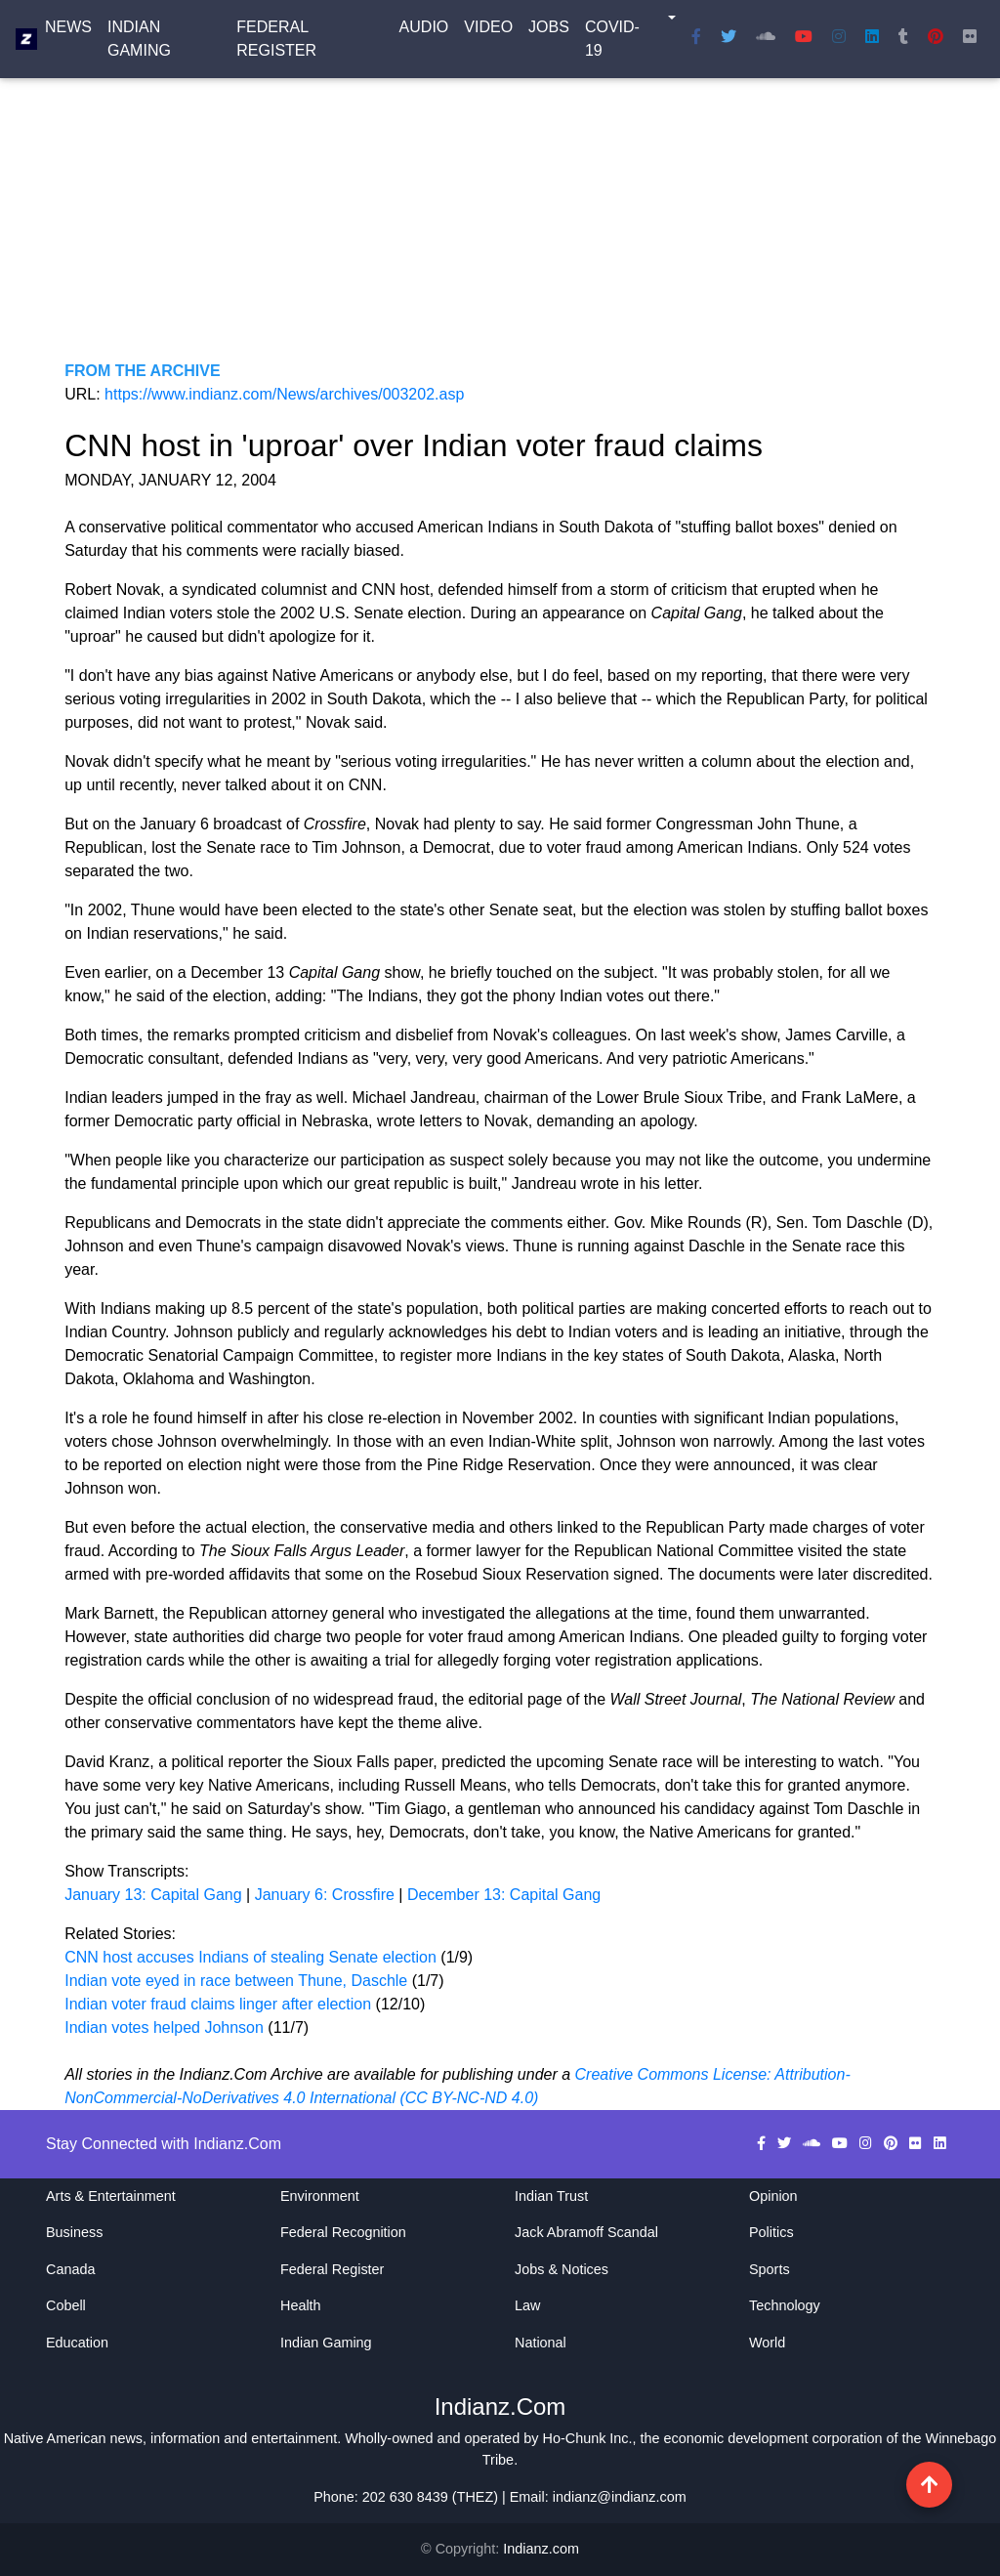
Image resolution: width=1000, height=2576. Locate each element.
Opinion (773, 2196)
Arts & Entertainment (111, 2196)
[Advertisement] (500, 222)
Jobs (548, 30)
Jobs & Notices (561, 2269)
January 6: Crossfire (325, 1894)
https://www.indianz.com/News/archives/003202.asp (284, 394)
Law (527, 2305)
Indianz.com (541, 2548)
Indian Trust (551, 2196)
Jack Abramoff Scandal (586, 2232)
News (68, 30)
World (767, 2342)
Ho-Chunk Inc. (588, 2438)
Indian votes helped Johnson (166, 2027)
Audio (424, 30)
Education (77, 2342)
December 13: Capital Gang (504, 1894)
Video (488, 30)
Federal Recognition (343, 2232)
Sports (769, 2269)
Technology (784, 2305)
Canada (70, 2269)
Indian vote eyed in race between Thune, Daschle (238, 1980)
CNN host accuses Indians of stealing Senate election (252, 1957)
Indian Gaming (139, 42)
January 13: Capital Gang (152, 1894)
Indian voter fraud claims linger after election (217, 2004)
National (540, 2342)
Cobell (66, 2305)
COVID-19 (612, 42)
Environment (319, 2196)
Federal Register (276, 42)
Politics (771, 2232)
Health (300, 2305)
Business (74, 2232)
